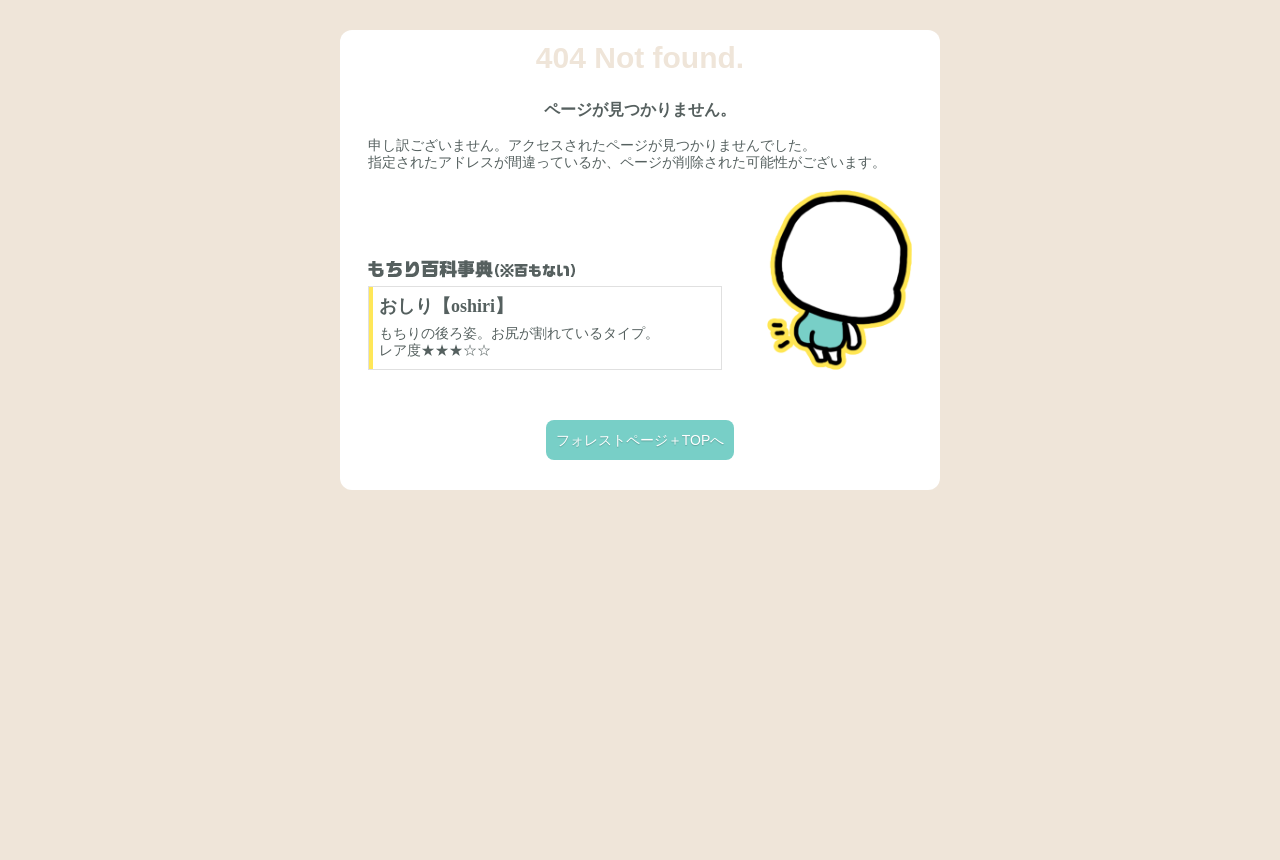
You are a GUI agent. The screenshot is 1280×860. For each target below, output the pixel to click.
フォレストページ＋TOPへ (640, 440)
